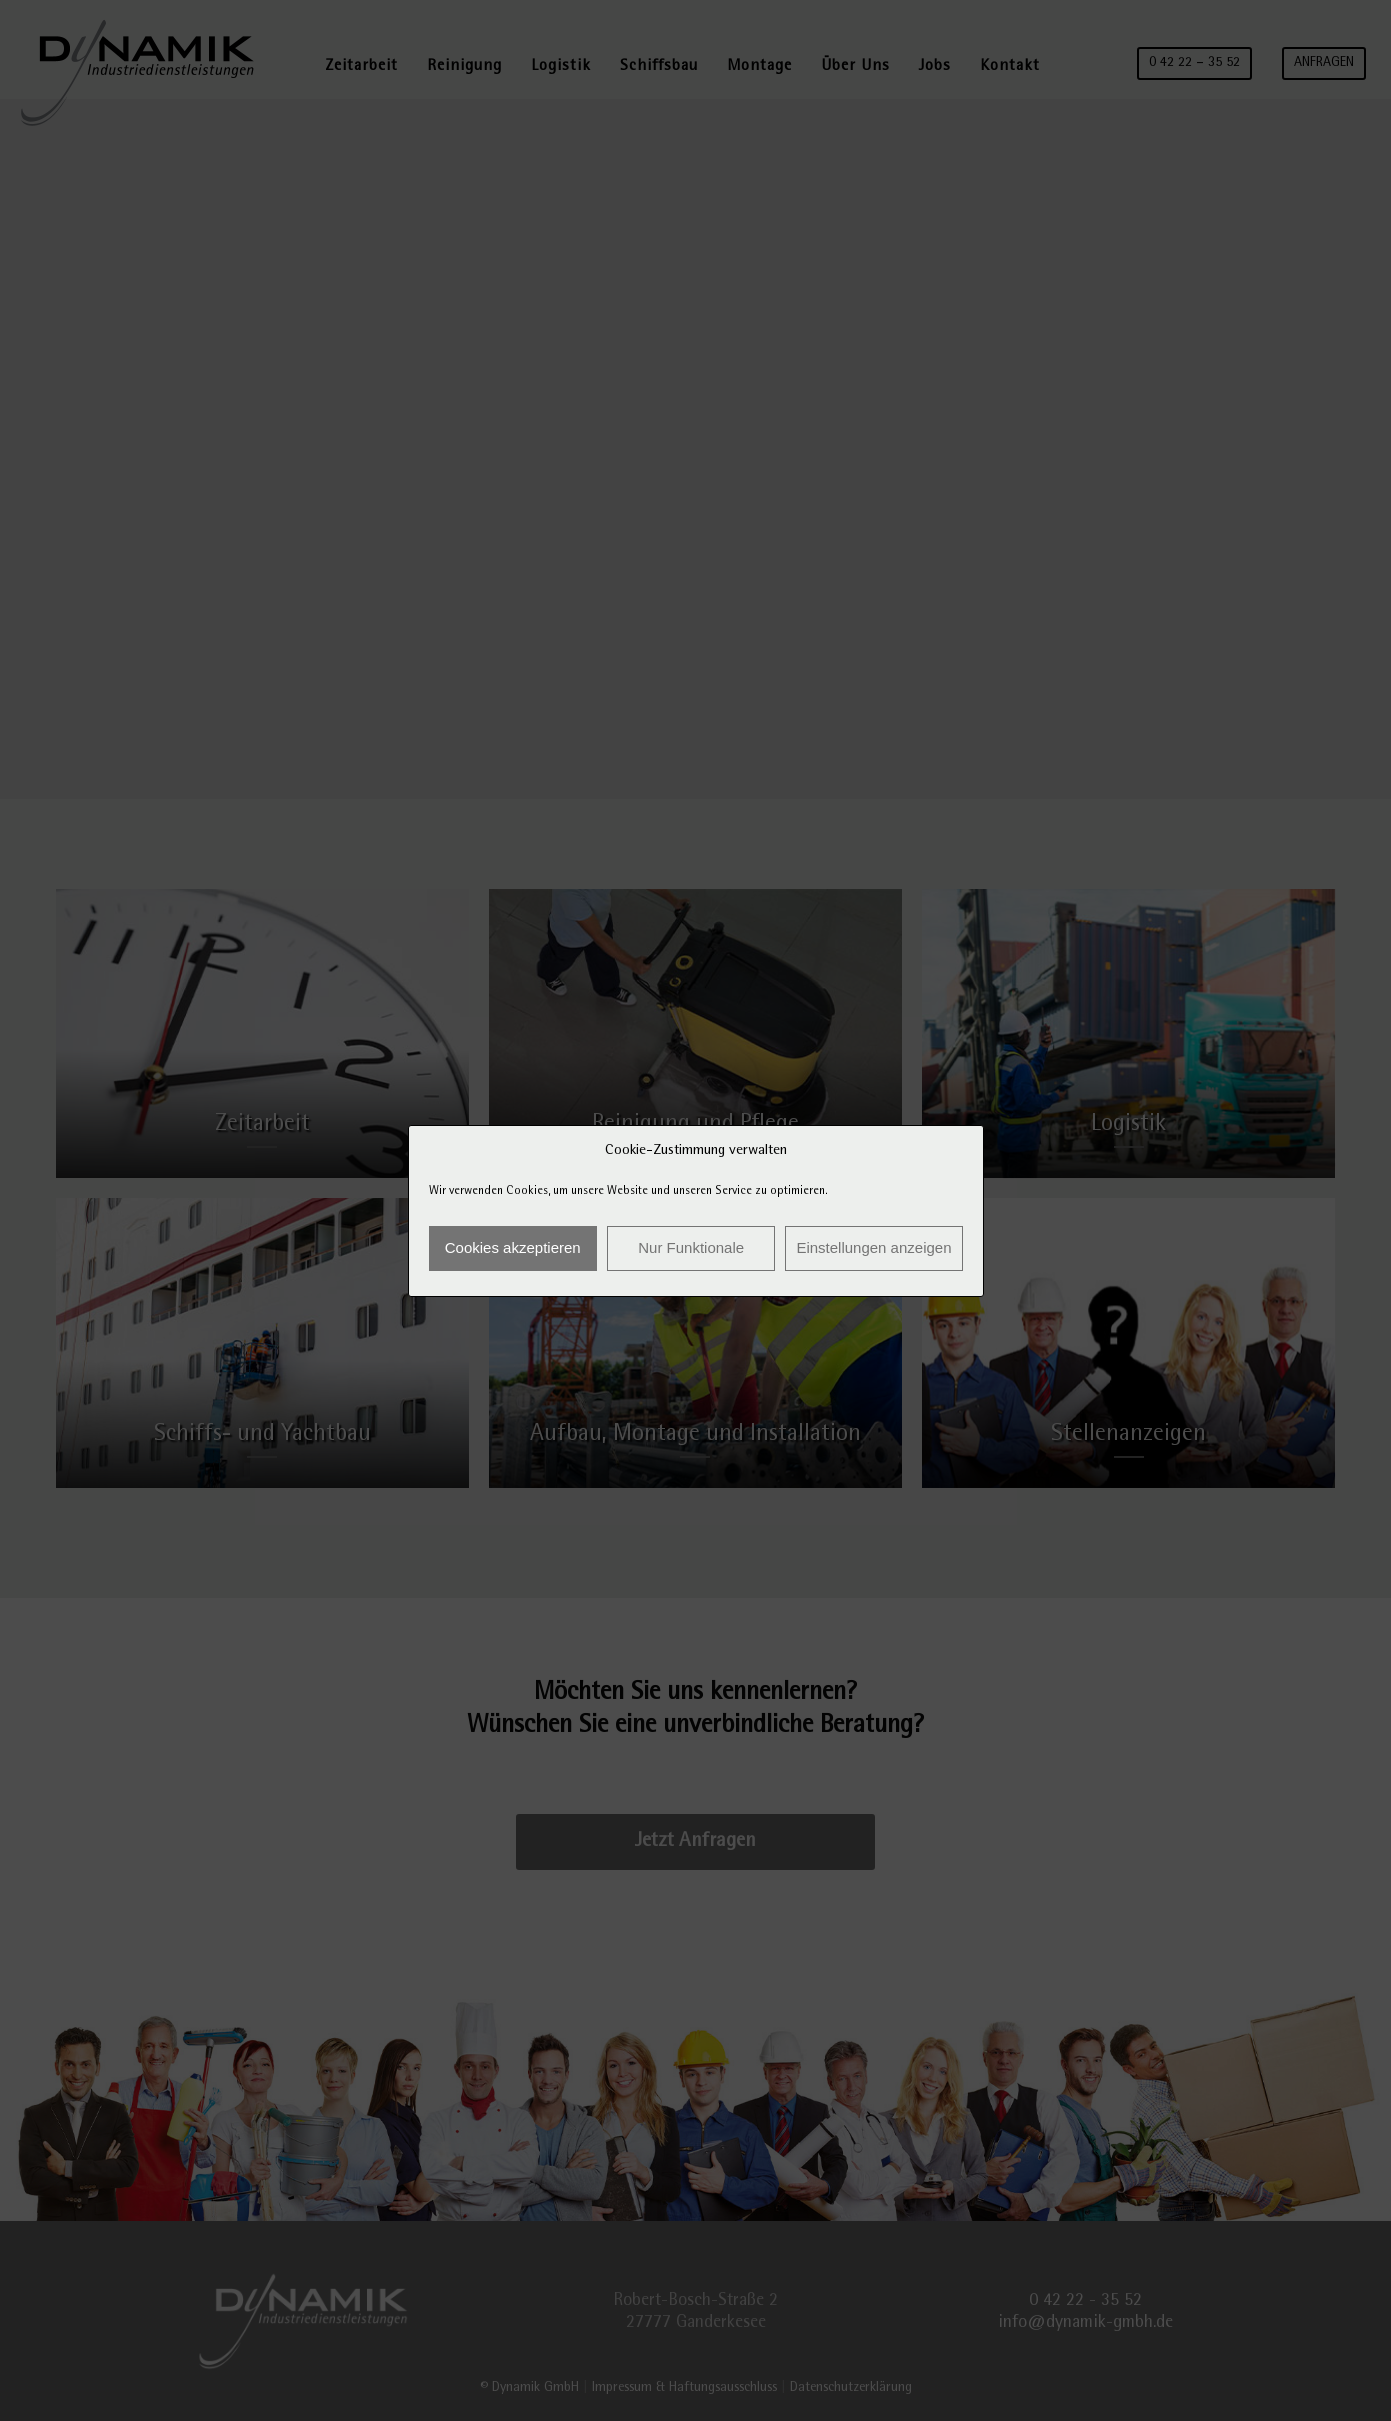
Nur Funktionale (691, 1247)
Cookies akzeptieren (513, 1247)
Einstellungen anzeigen (873, 1247)
